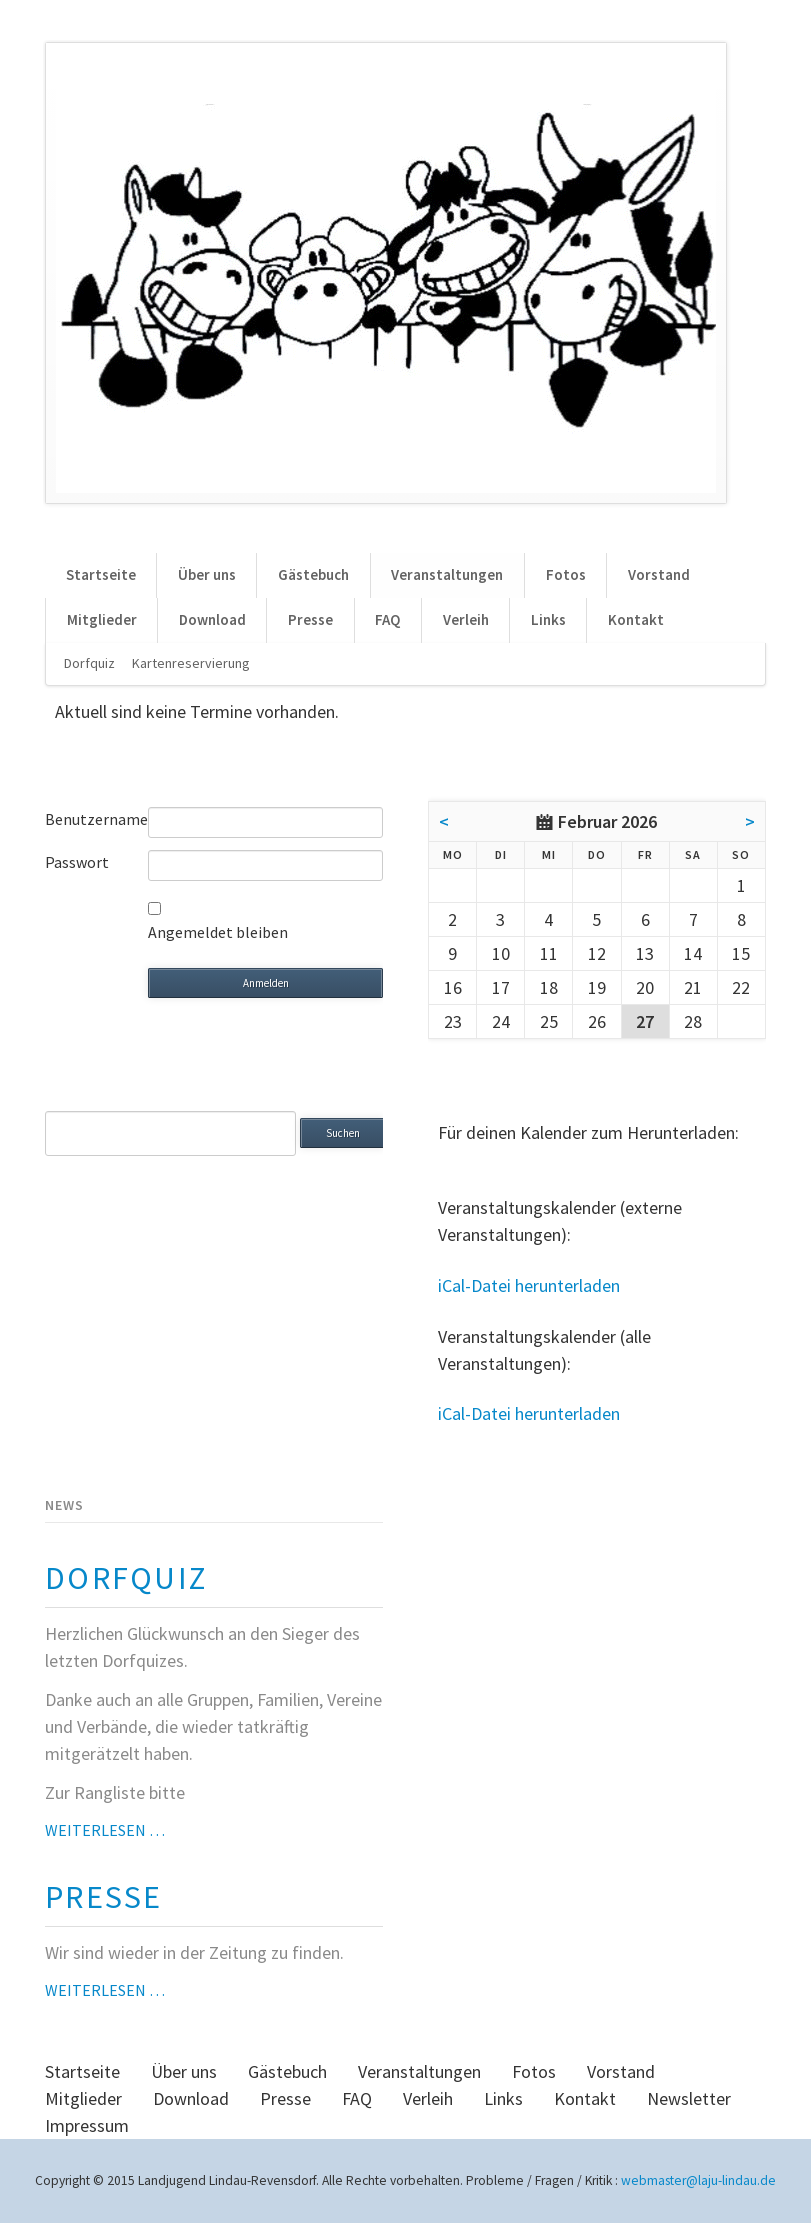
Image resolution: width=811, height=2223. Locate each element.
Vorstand (659, 574)
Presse (310, 619)
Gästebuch (313, 574)
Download (212, 619)
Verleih (466, 619)
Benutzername (96, 819)
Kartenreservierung (191, 663)
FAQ (387, 619)
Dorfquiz (89, 663)
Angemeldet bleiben (218, 932)
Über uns (207, 574)
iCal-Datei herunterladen (529, 1285)
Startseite (101, 574)
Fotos (566, 574)
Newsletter (689, 2098)
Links (548, 619)
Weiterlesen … (105, 1830)
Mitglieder (102, 619)
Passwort (77, 862)
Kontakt (636, 619)
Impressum (87, 2125)
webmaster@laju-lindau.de (698, 2180)
